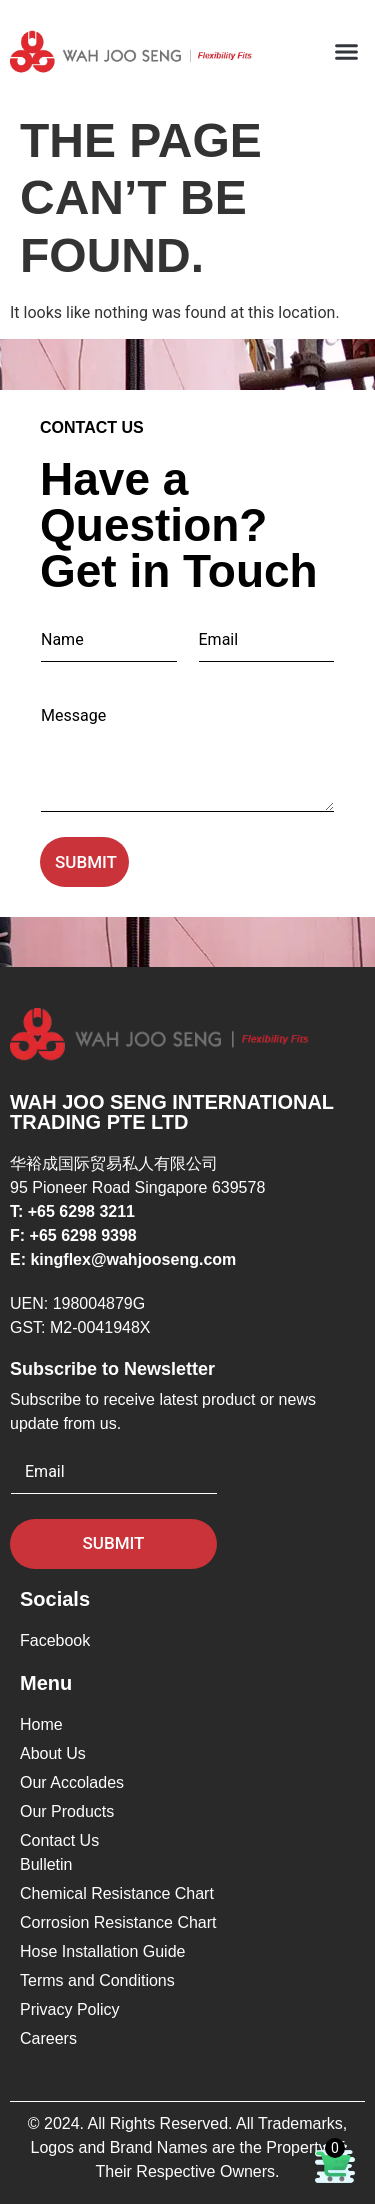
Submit (86, 862)
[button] (347, 52)
